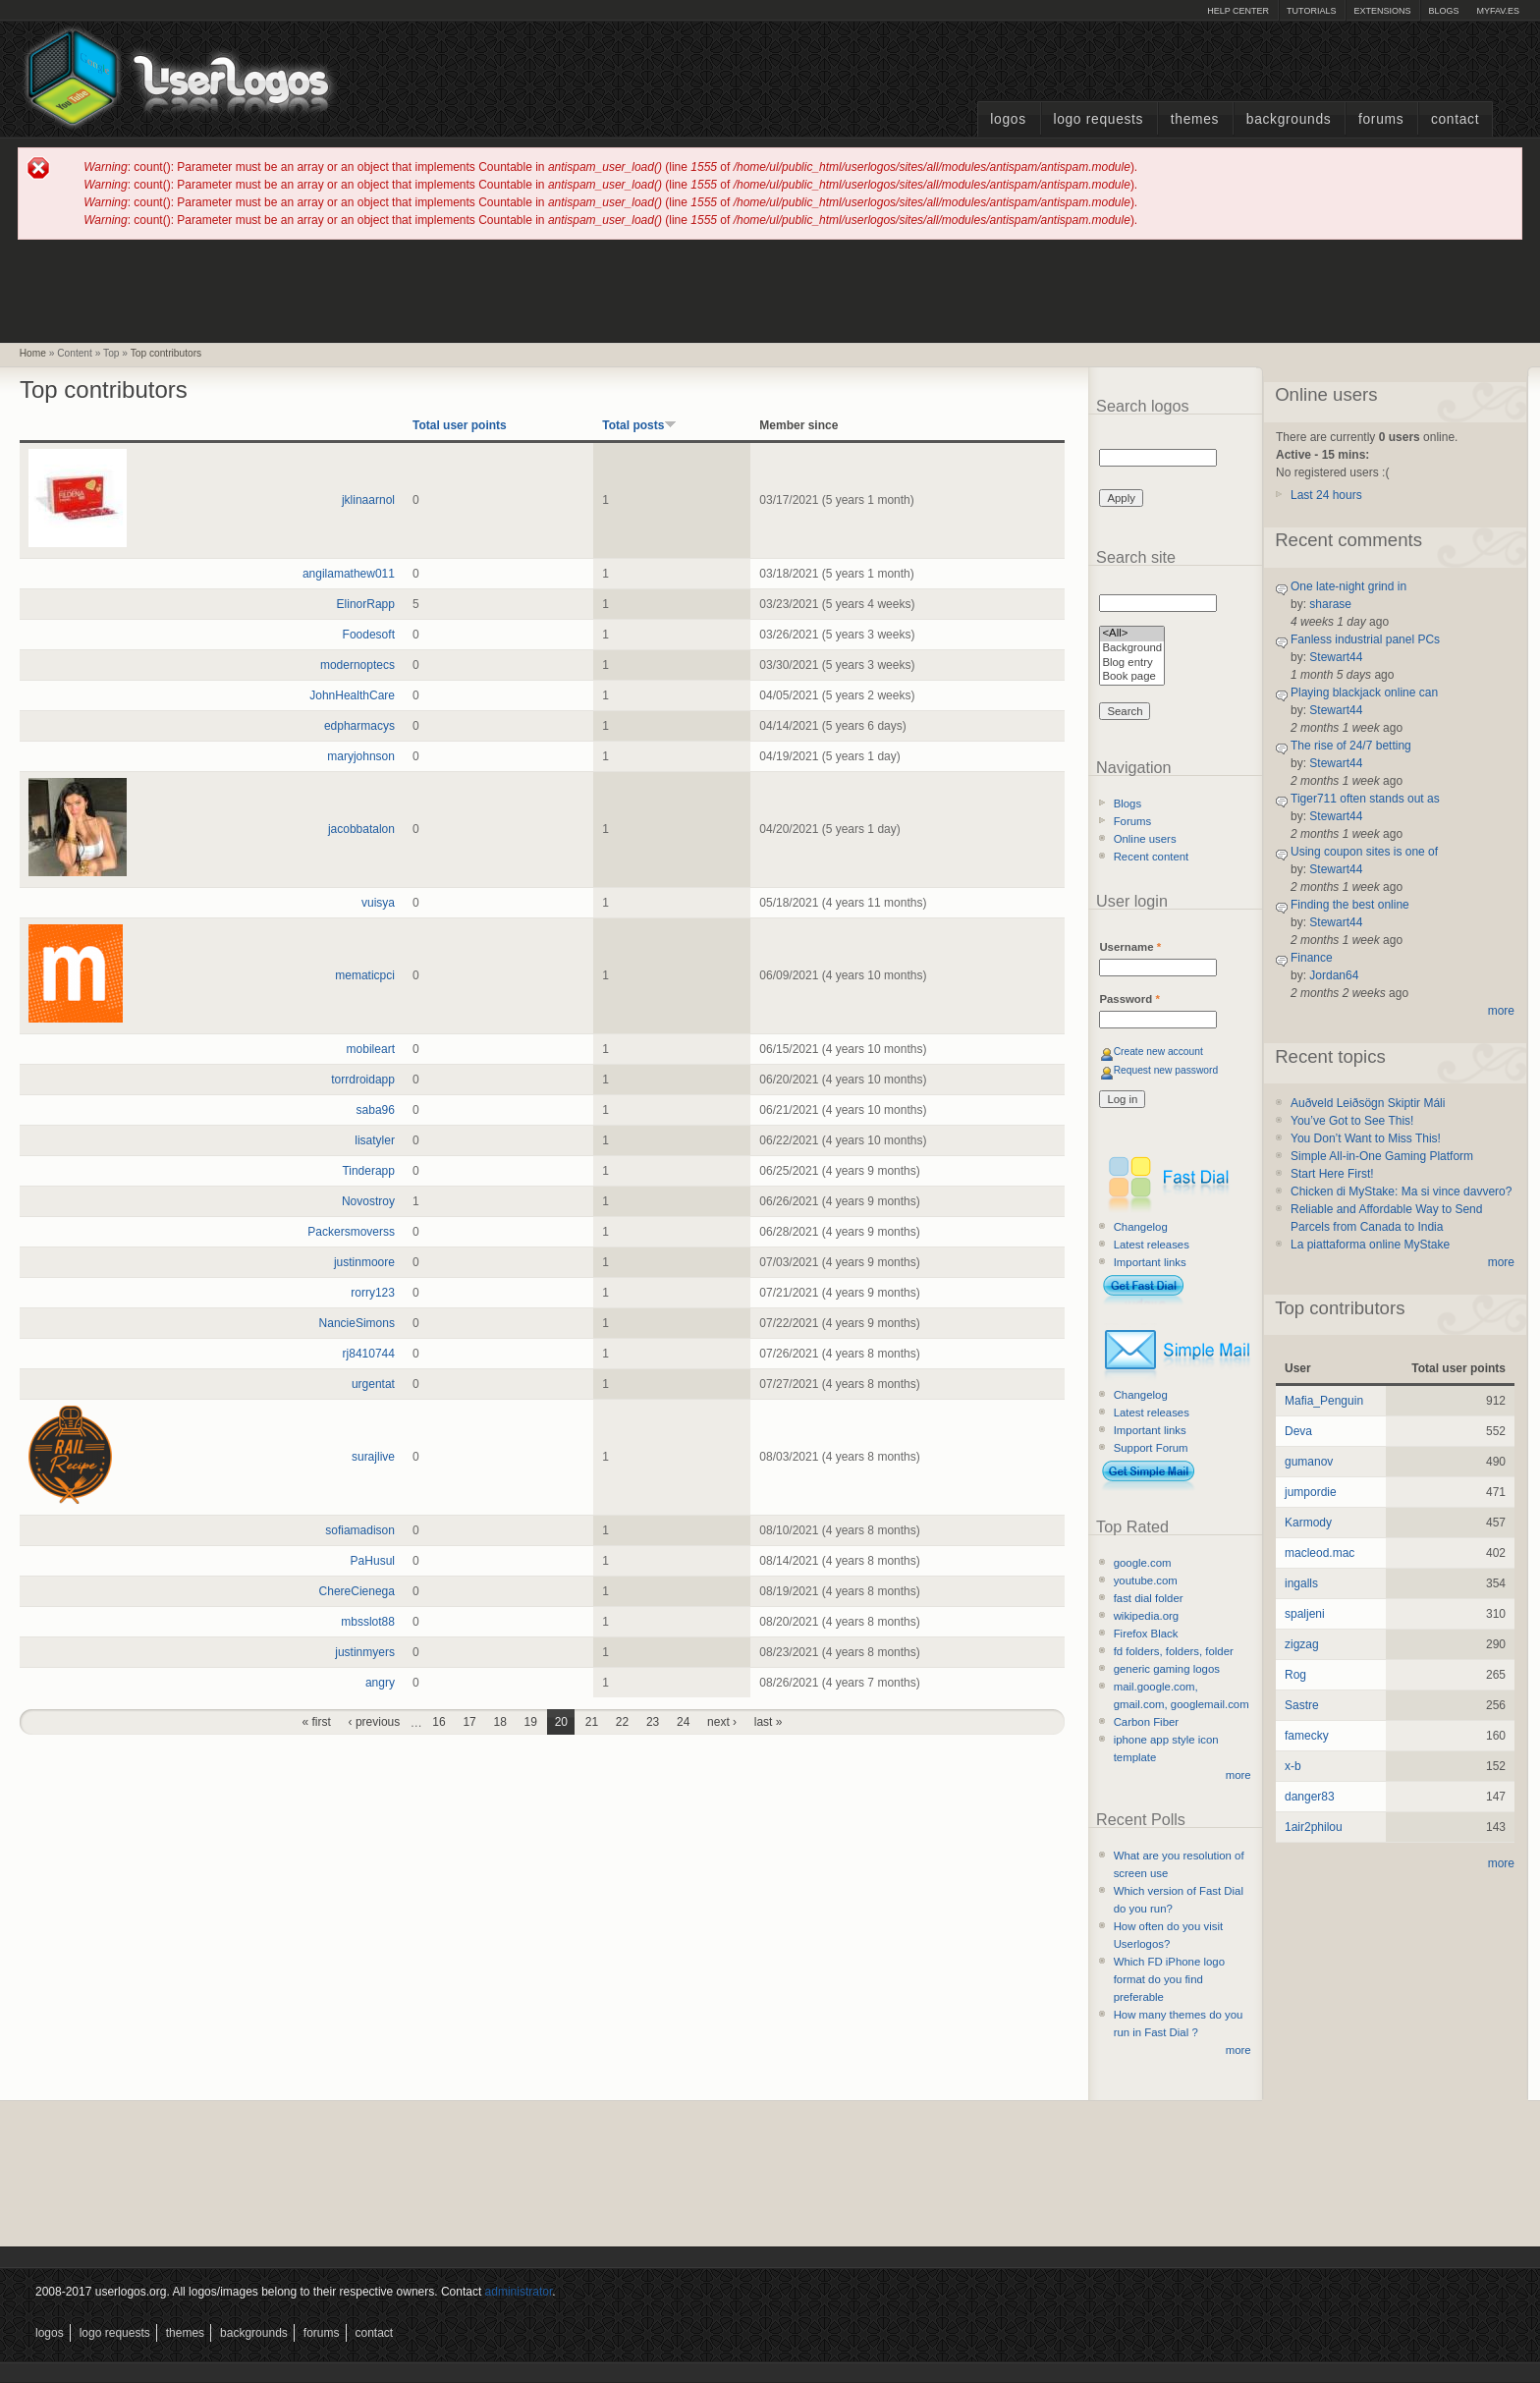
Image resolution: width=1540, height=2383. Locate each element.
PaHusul (373, 1561)
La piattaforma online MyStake (1370, 1244)
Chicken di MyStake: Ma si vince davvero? (1401, 1191)
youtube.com (1146, 1580)
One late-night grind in (1348, 586)
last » (768, 1722)
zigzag (1302, 1644)
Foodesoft (369, 634)
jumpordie (1311, 1492)
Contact (1455, 119)
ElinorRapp (366, 604)
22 (622, 1722)
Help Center (1238, 11)
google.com (1143, 1563)
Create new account (1158, 1051)
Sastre (1302, 1705)
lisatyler (375, 1140)
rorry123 (373, 1293)
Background (1132, 648)
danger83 (1310, 1796)
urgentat (373, 1384)
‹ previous (375, 1722)
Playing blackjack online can (1364, 692)
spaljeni (1305, 1614)
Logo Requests (1098, 119)
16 (438, 1722)
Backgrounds (1289, 119)
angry (380, 1683)
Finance (1312, 958)
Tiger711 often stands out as (1365, 798)
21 (591, 1722)
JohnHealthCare (352, 695)
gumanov (1309, 1462)
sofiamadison (360, 1530)
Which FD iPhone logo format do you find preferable (1169, 1979)
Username (1130, 947)
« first (316, 1722)
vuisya (378, 903)
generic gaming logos (1167, 1669)
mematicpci (365, 975)
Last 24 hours (1326, 495)
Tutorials (1311, 11)
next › (722, 1722)
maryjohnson (361, 756)
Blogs (1443, 11)
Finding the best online (1350, 905)
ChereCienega (357, 1591)
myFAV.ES (1497, 11)
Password (1129, 999)
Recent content (1151, 856)
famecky (1307, 1736)
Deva (1298, 1431)
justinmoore (364, 1262)
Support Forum (1151, 1448)
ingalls (1301, 1583)
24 (683, 1722)
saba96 (376, 1110)
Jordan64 (1333, 975)
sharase (1330, 604)
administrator (519, 2292)
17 (469, 1722)
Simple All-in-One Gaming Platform (1382, 1156)
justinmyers (365, 1652)
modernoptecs (357, 665)
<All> (1132, 634)
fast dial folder (1148, 1598)
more (1238, 1775)
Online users (1145, 839)
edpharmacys (359, 726)
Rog (1295, 1675)
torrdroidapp (363, 1079)
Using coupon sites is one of (1364, 852)
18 (500, 1722)
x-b (1293, 1766)
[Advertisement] (770, 290)
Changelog (1141, 1227)
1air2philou (1314, 1827)
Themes (1195, 119)
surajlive (373, 1457)
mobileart (371, 1049)
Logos (1007, 119)
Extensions (1381, 11)
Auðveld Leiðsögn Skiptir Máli (1368, 1103)
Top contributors (166, 353)
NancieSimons (357, 1323)
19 (530, 1722)
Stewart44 (1335, 657)
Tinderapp (368, 1171)
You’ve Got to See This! (1352, 1121)
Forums (1380, 119)
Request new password (1166, 1070)
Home (33, 353)
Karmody (1308, 1522)
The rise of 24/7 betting (1351, 745)
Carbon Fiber (1146, 1722)
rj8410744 (369, 1353)
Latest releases (1151, 1244)
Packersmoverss (351, 1232)
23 (652, 1722)
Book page (1132, 677)
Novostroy (368, 1201)
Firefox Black (1146, 1633)
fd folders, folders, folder (1174, 1651)
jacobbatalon (361, 829)
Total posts (639, 425)
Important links (1150, 1262)
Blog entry (1132, 663)
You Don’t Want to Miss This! (1366, 1138)
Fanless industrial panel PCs (1365, 639)
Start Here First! (1332, 1174)
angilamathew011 (348, 574)
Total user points (459, 425)
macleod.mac (1319, 1553)
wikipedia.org (1146, 1616)
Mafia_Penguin (1324, 1401)
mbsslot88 (368, 1622)
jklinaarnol (368, 500)
